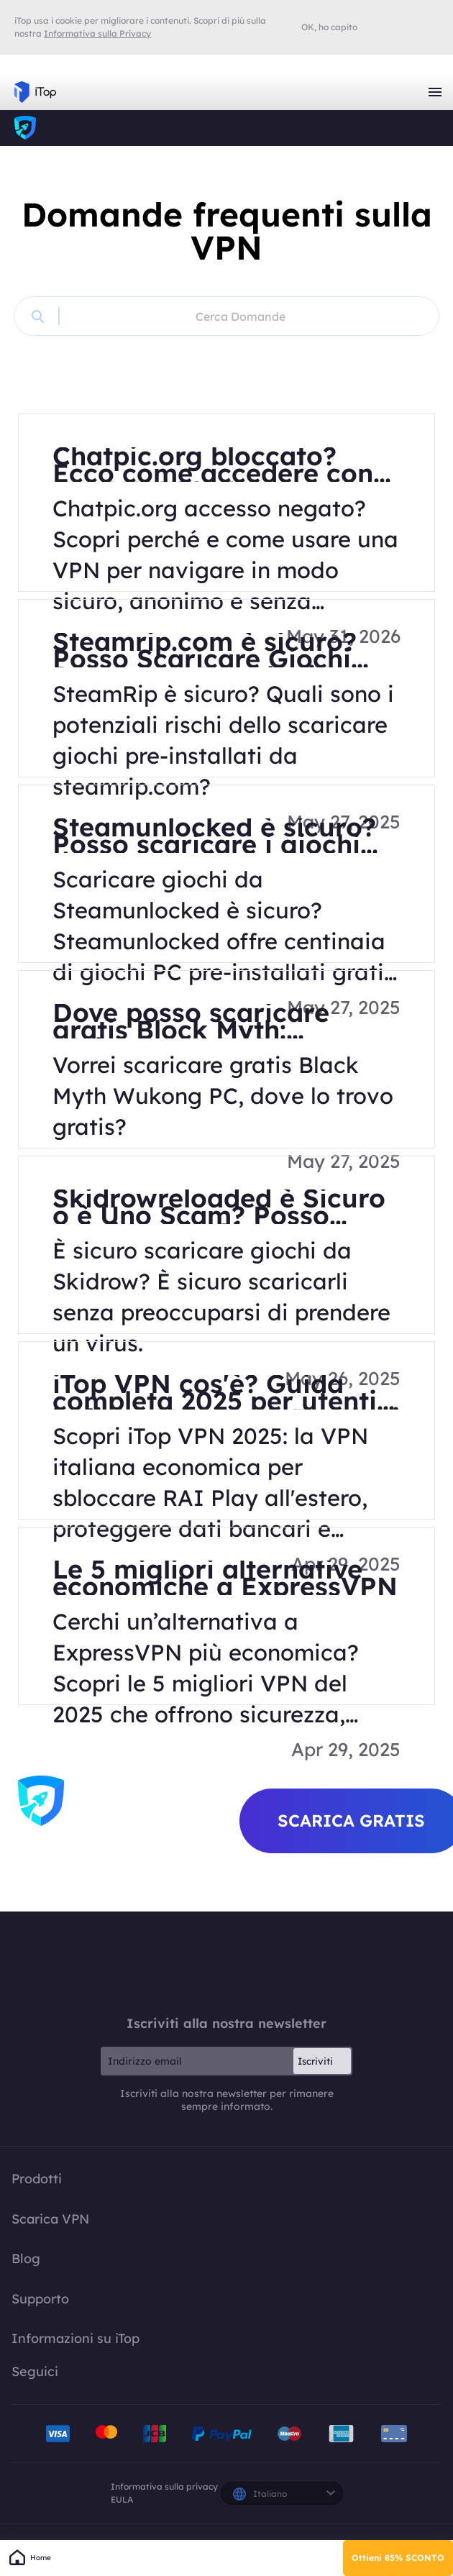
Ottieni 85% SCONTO (398, 2557)
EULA (122, 2499)
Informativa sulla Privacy (97, 33)
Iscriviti (315, 2061)
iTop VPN (35, 92)
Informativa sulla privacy (164, 2486)
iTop (25, 128)
